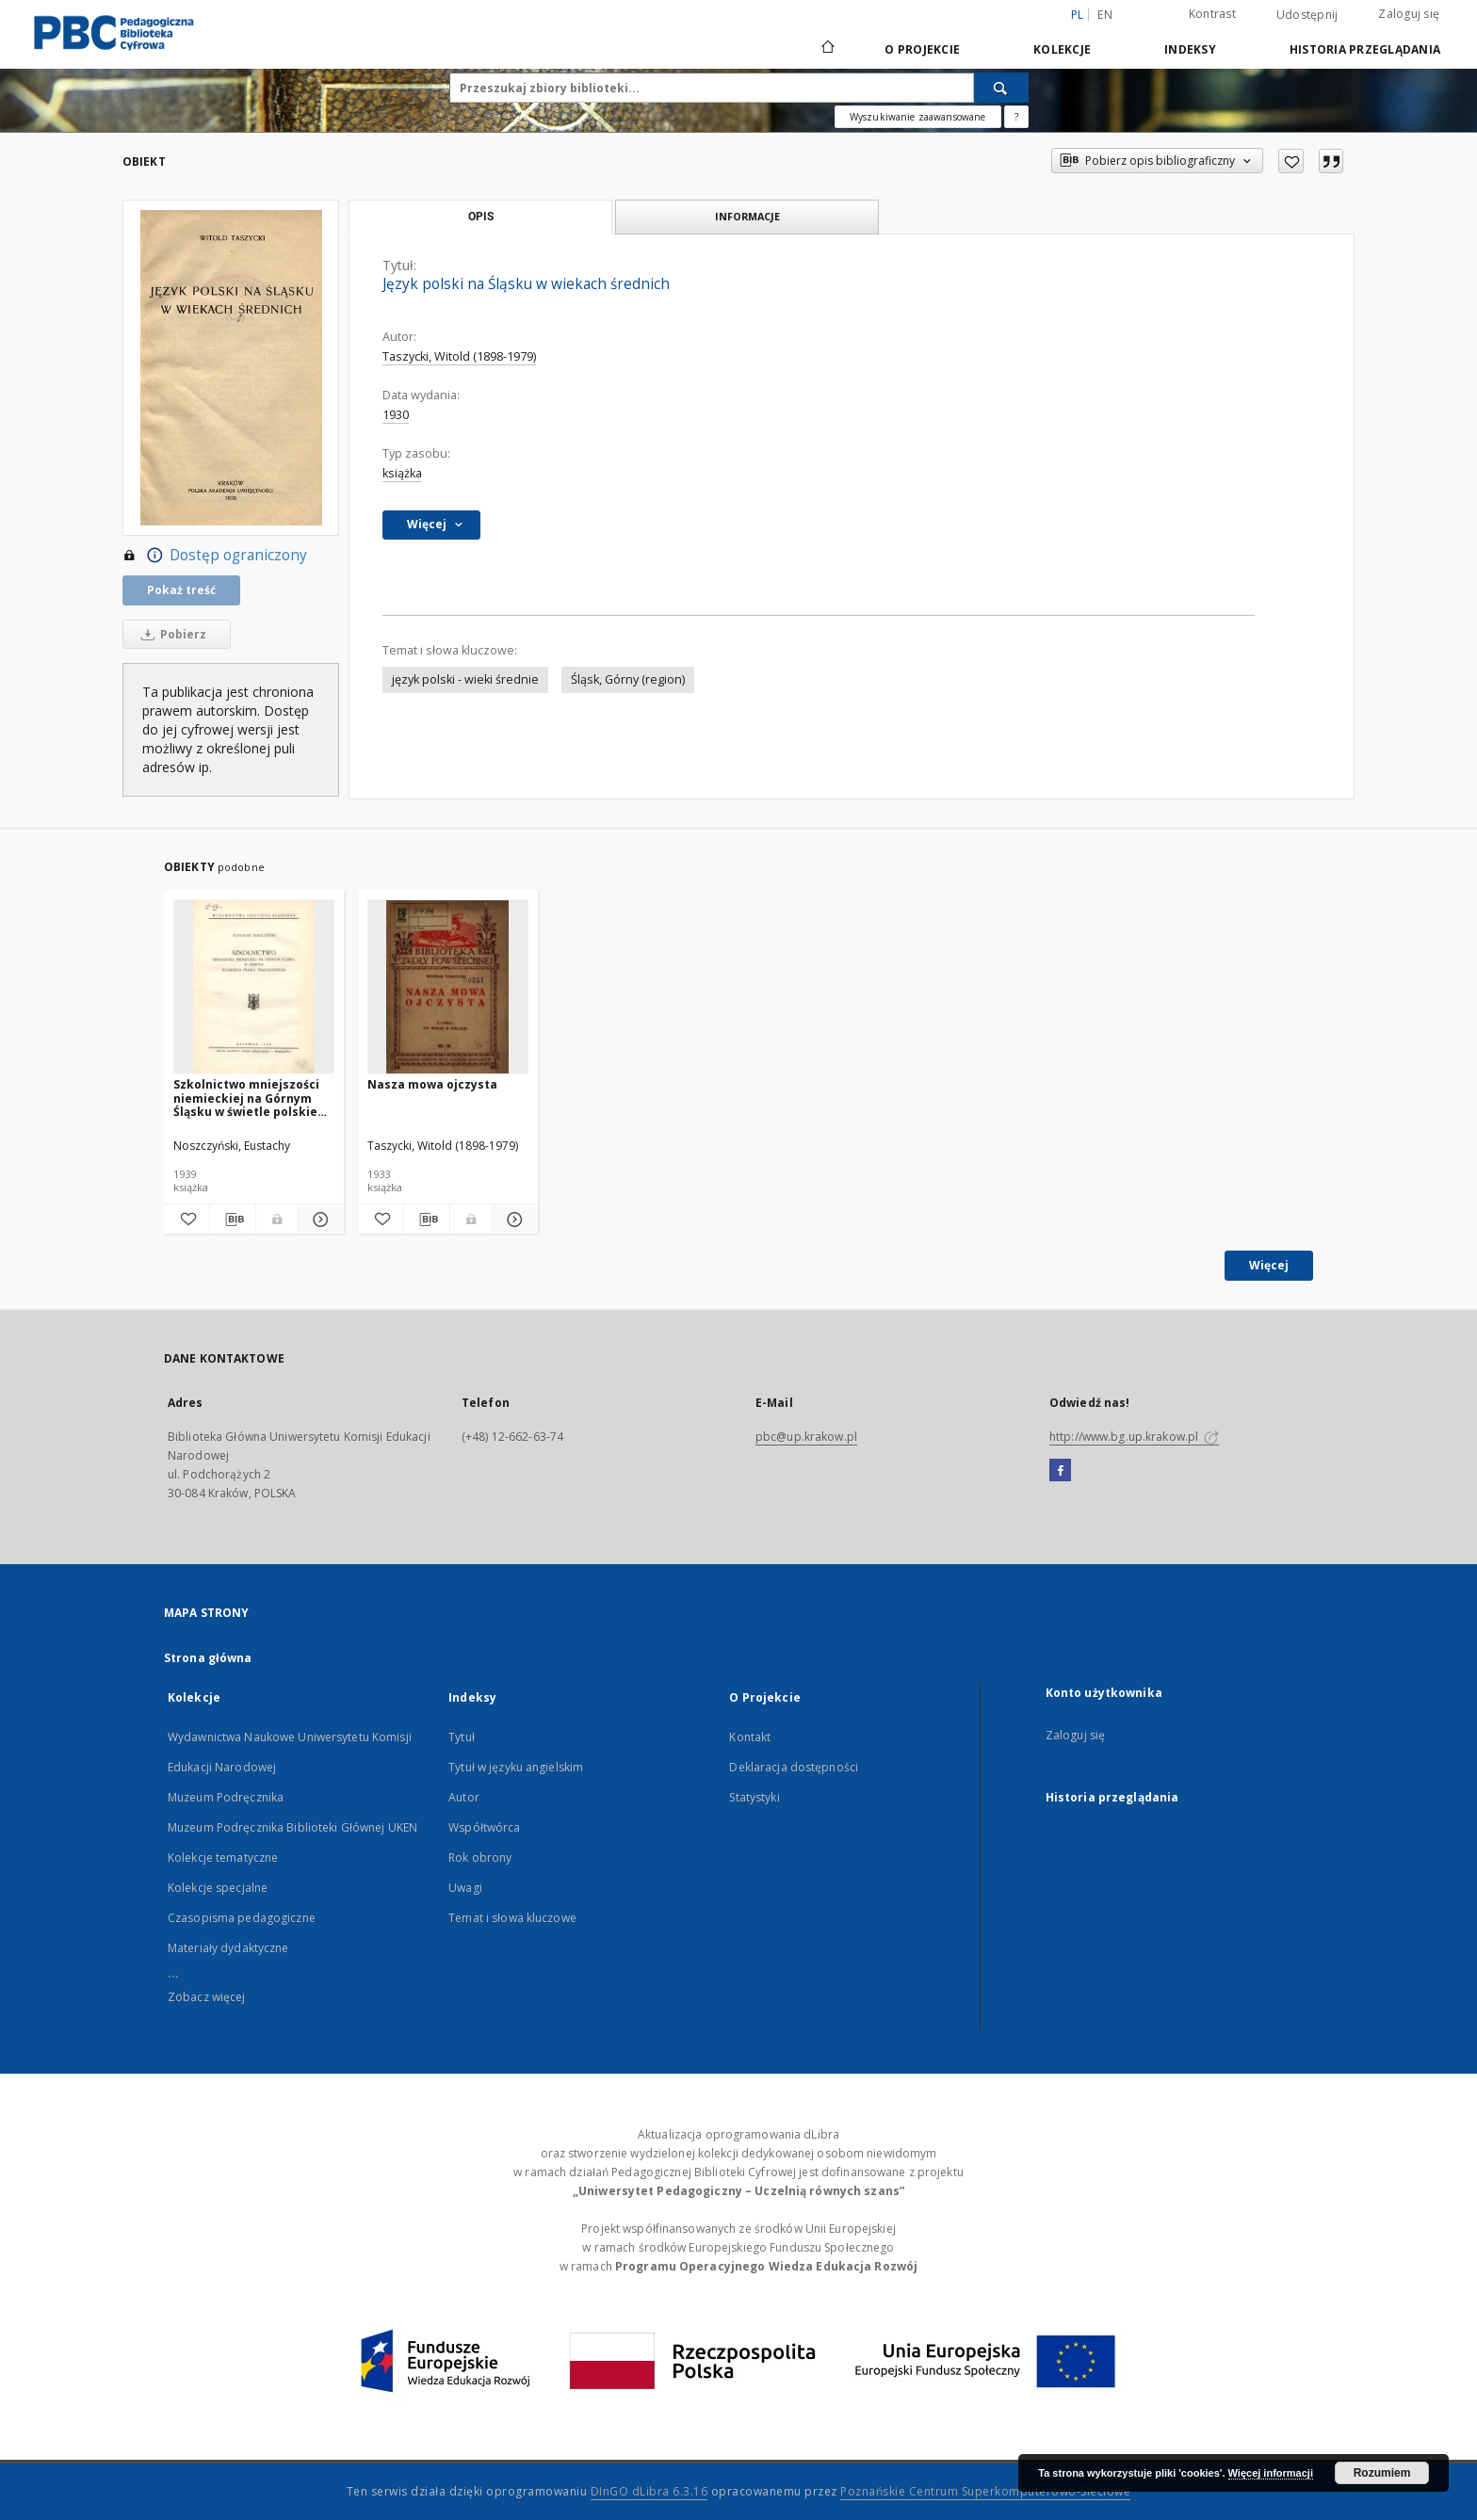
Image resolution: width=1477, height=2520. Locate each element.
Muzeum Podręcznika (226, 1797)
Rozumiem (1382, 2473)
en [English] (1104, 14)
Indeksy (1190, 49)
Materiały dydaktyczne (228, 1948)
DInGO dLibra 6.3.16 (649, 2491)
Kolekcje (1062, 49)
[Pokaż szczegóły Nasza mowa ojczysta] (512, 1219)
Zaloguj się (1408, 14)
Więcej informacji (1270, 2473)
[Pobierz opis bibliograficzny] (232, 1219)
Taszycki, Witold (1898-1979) (459, 356)
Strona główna (208, 1658)
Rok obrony (479, 1858)
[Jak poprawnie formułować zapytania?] (1016, 116)
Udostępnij (1307, 15)
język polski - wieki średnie (465, 679)
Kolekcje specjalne (218, 1888)
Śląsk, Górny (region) (628, 679)
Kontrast (1212, 14)
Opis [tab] (481, 216)
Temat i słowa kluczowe (512, 1918)
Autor (463, 1797)
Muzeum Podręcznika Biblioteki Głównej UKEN (292, 1827)
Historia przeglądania (1365, 49)
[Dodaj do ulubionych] (1291, 161)
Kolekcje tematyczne (223, 1858)
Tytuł (461, 1737)
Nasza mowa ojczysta (432, 1084)
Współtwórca (484, 1827)
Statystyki (754, 1797)
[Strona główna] (826, 49)
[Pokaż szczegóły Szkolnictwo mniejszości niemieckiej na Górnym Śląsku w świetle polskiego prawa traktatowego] (318, 1219)
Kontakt (750, 1737)
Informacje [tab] (747, 216)
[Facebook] (1060, 1470)
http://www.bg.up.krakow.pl (1134, 1437)
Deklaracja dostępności (793, 1767)
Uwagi (465, 1888)
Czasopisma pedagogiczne (242, 1918)
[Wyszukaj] (1001, 88)
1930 (395, 415)
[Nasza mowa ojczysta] (448, 987)
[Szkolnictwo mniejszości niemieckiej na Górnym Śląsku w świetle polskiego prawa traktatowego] (253, 987)
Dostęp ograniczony (214, 555)
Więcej (1269, 1265)
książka (402, 473)
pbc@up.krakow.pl (806, 1437)
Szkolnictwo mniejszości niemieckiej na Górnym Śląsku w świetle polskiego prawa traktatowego (253, 1097)
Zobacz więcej (207, 1997)
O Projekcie (922, 49)
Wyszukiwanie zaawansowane (918, 116)
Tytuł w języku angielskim (515, 1767)
